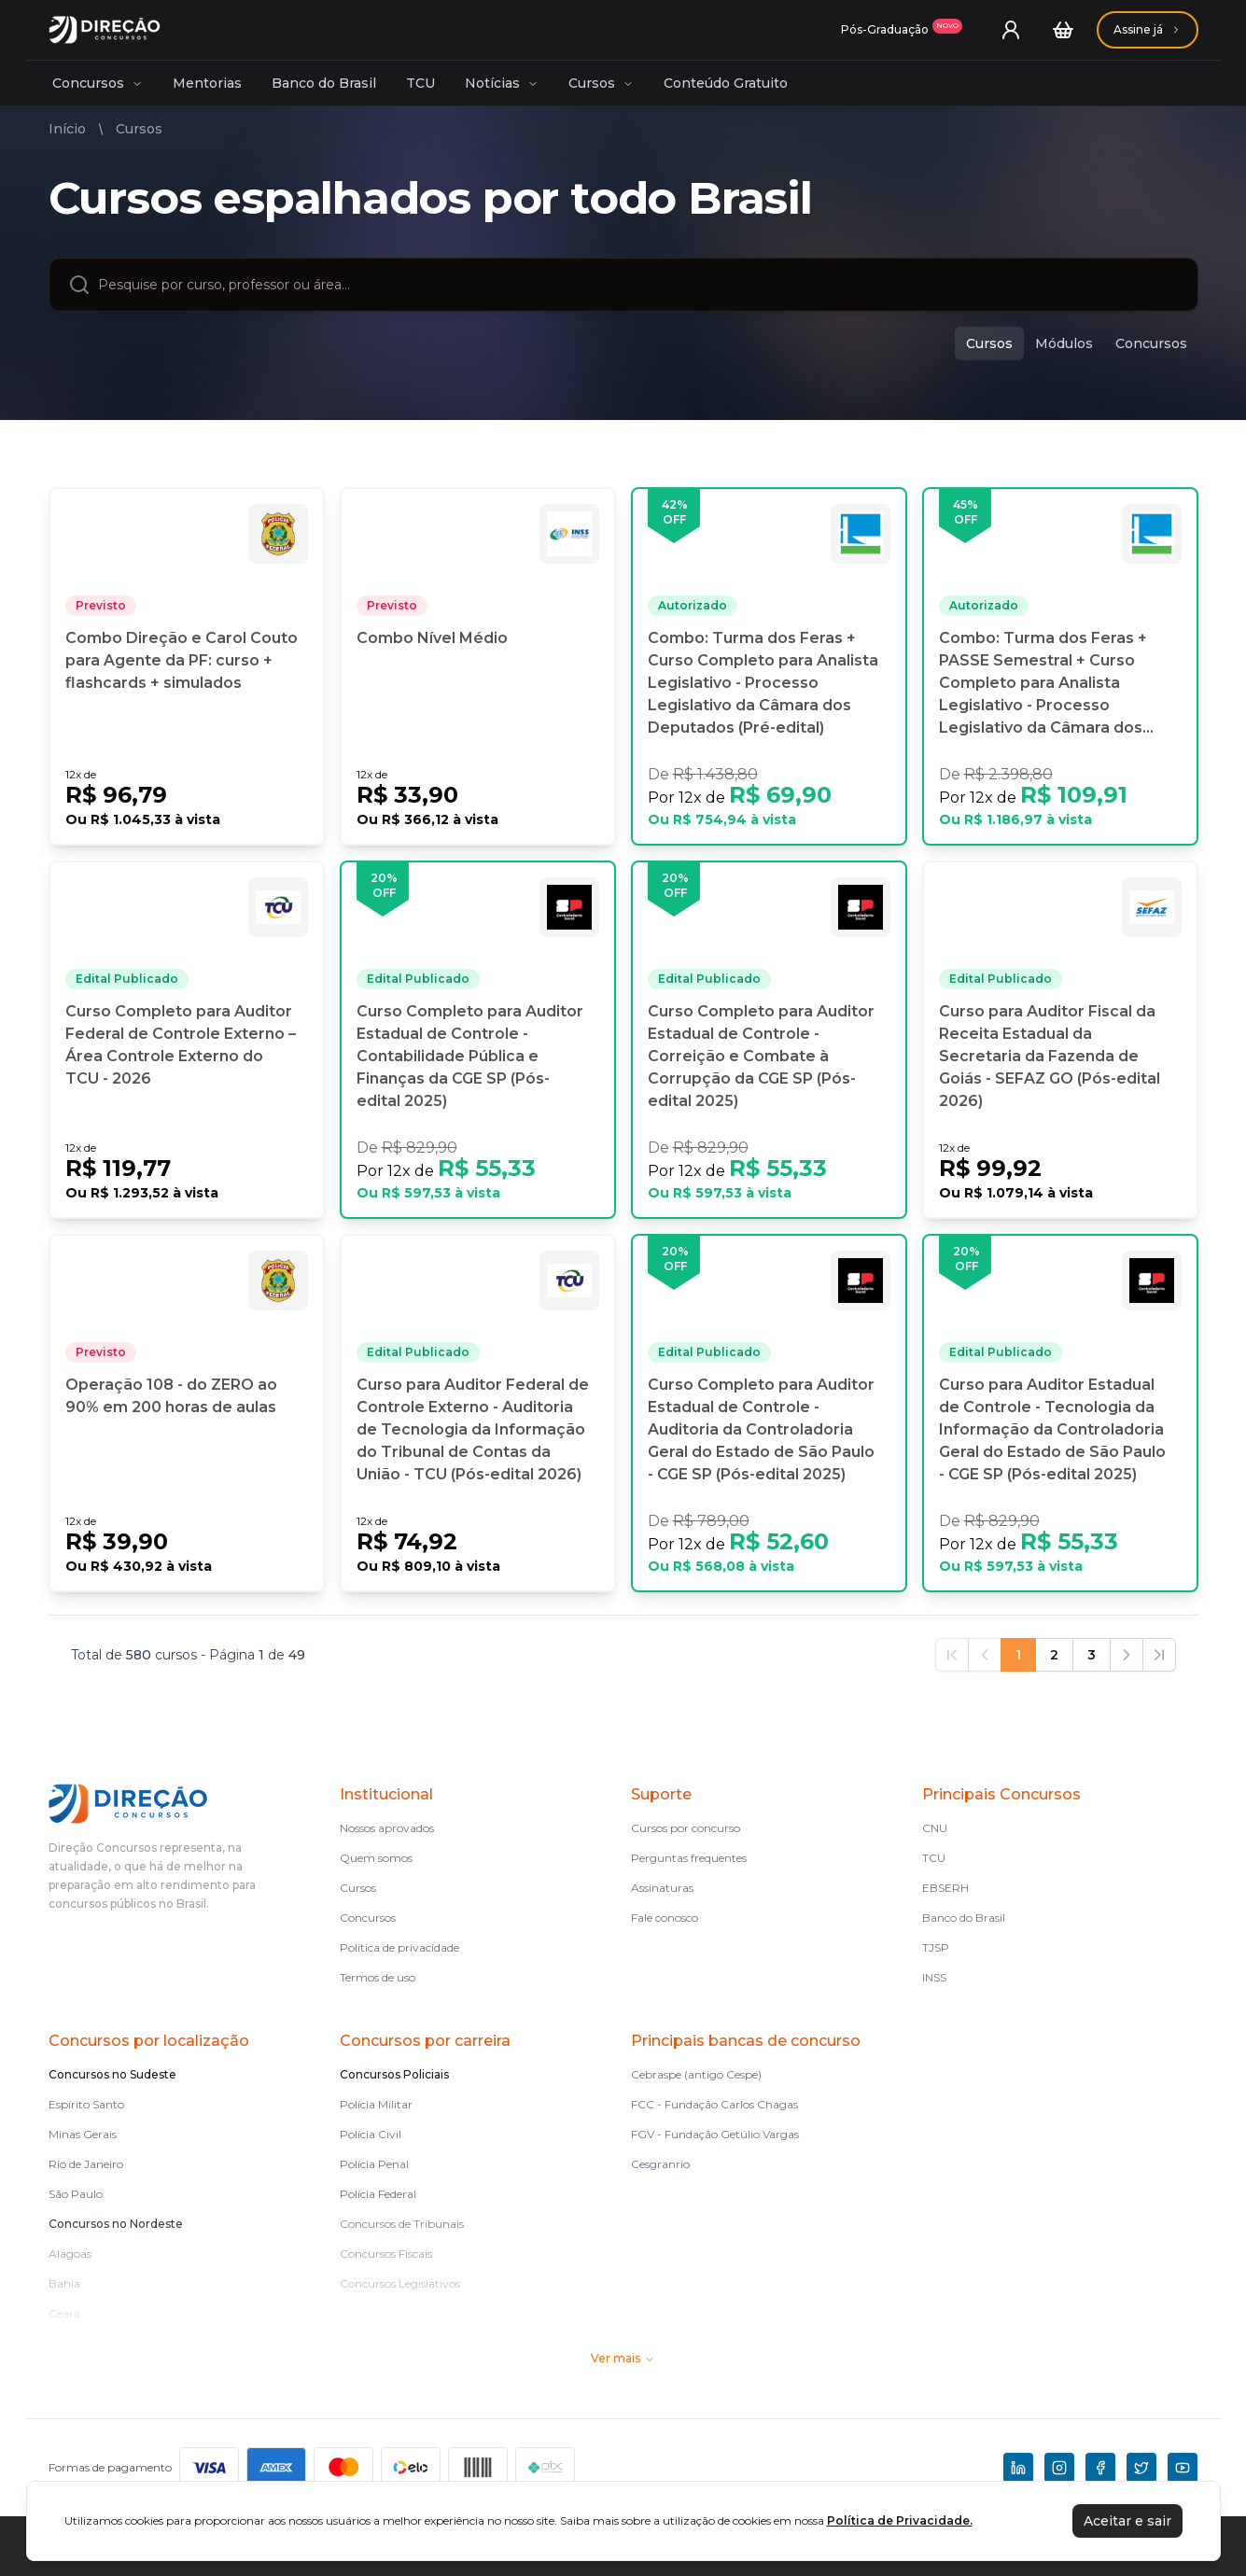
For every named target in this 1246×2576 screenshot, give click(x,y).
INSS (934, 1977)
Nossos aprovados (387, 1828)
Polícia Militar (376, 2104)
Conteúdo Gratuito (726, 83)
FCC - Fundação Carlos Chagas (714, 2104)
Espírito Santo (86, 2104)
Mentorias (207, 83)
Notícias (502, 83)
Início (67, 128)
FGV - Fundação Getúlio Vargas (715, 2134)
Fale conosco (664, 1918)
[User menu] (1010, 30)
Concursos (97, 83)
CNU (934, 1828)
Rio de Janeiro (86, 2164)
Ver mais (623, 2358)
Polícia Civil (370, 2134)
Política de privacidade (399, 1947)
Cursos (601, 83)
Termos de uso (377, 1977)
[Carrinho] (1063, 30)
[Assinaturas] (901, 30)
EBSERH (945, 1888)
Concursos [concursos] (1151, 343)
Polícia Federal (378, 2194)
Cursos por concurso (685, 1828)
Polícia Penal (374, 2164)
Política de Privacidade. (900, 2520)
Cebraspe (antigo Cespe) (696, 2074)
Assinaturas (662, 1888)
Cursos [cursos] (989, 343)
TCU (420, 83)
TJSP (935, 1947)
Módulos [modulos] (1064, 343)
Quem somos (376, 1858)
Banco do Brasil (324, 83)
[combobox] (638, 285)
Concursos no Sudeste (112, 2074)
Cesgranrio (660, 2164)
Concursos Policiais (394, 2074)
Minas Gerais (83, 2134)
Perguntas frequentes (689, 1858)
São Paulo (76, 2194)
